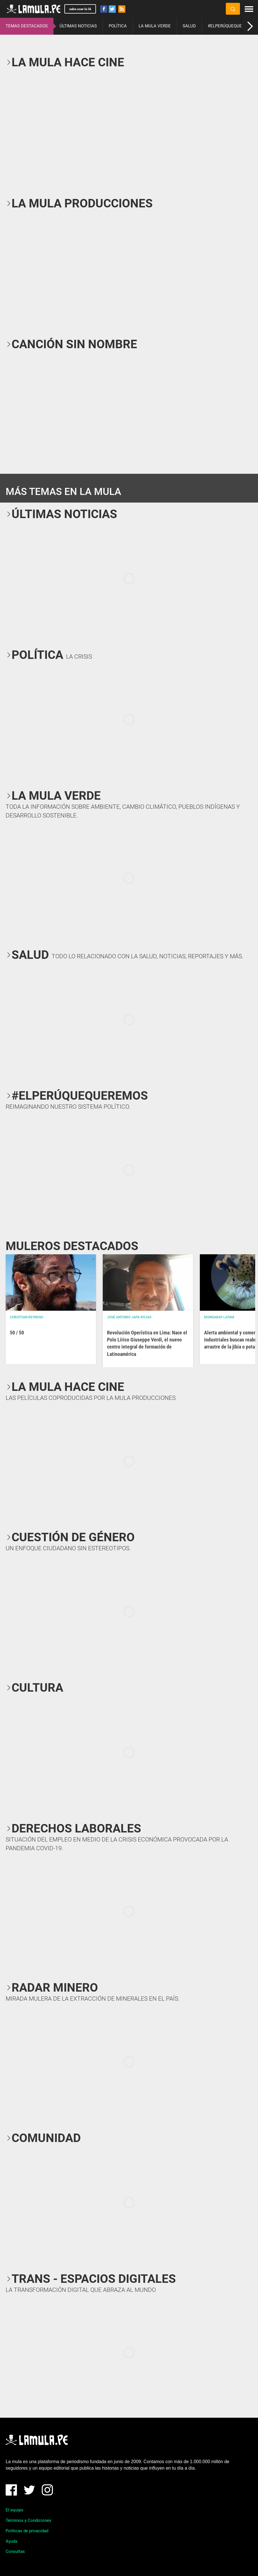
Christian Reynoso (26, 1317)
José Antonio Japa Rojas (129, 1317)
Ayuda (11, 2541)
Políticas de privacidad (27, 2530)
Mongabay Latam (219, 1317)
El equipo (14, 2510)
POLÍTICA (118, 25)
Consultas (15, 2551)
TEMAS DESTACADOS (27, 25)
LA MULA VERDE (155, 25)
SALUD (189, 25)
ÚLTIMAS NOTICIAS (78, 25)
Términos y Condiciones (28, 2520)
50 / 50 (17, 1333)
